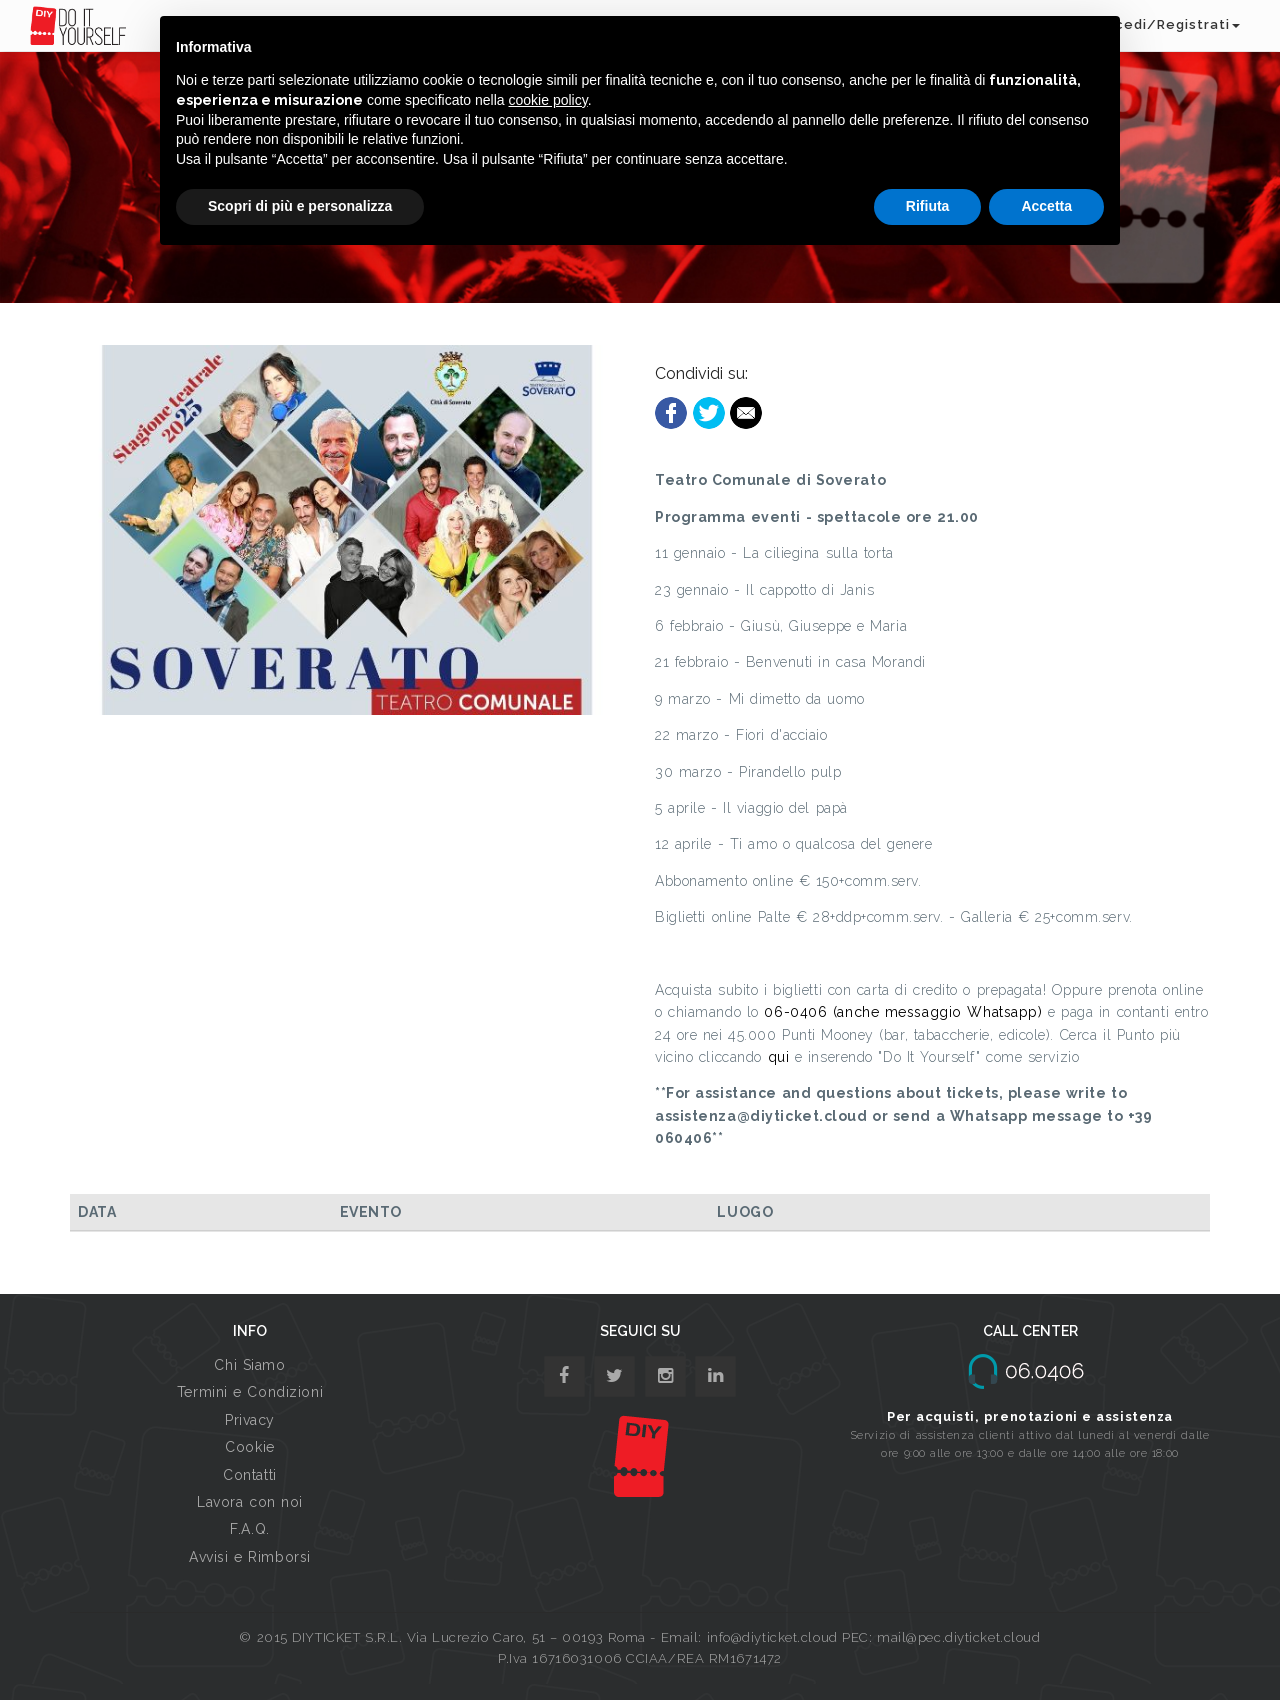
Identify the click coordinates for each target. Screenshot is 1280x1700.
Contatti (249, 1475)
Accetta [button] (1046, 206)
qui (779, 1057)
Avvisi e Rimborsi (250, 1557)
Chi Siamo (249, 1365)
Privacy (250, 1420)
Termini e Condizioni (250, 1392)
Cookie (249, 1447)
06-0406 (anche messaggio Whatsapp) (903, 1012)
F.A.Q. (249, 1529)
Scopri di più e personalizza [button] (300, 206)
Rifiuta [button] (928, 206)
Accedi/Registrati (1168, 24)
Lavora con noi (250, 1502)
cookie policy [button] (548, 100)
